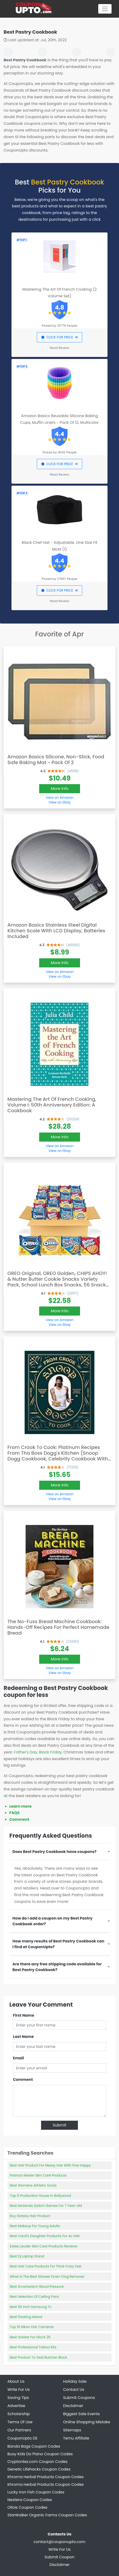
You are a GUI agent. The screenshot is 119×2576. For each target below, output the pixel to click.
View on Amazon (59, 797)
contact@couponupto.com (60, 2542)
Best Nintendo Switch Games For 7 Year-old (46, 2205)
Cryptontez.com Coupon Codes (37, 2461)
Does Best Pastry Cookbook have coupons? (54, 1851)
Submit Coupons (79, 2397)
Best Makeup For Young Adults (35, 2226)
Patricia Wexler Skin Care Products (38, 2175)
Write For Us (59, 2549)
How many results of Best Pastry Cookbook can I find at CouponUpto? (58, 1944)
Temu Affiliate (76, 2438)
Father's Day (25, 1752)
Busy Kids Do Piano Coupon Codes (40, 2454)
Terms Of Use (19, 2422)
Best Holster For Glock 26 (30, 2337)
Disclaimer (59, 2564)
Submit (59, 2125)
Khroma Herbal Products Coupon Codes (45, 2477)
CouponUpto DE (22, 2438)
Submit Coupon (59, 2557)
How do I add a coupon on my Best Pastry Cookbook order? (52, 1921)
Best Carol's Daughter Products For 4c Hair (45, 2236)
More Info (60, 788)
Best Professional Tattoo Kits (33, 2347)
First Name (23, 2015)
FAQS (14, 1812)
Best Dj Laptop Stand (27, 2256)
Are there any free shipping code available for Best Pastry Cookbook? (57, 1967)
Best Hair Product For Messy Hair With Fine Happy (50, 2165)
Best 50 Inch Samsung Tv (30, 2306)
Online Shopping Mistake (86, 2422)
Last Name (23, 2036)
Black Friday (50, 1752)
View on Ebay (59, 802)
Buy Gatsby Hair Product (30, 2216)
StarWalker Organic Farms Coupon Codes (47, 2515)
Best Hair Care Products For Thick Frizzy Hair (46, 2266)
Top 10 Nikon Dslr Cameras (32, 2326)
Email (18, 2058)
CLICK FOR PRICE (59, 337)
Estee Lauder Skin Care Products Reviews (43, 2246)
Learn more (20, 1806)
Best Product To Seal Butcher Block (38, 2357)
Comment (19, 1819)
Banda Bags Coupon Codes (33, 2446)
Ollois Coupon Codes (27, 2507)
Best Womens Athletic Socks (33, 2185)
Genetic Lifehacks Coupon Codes (38, 2469)
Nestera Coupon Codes (29, 2500)
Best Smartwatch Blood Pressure (37, 2286)
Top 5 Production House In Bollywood (40, 2195)
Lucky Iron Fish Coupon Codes (35, 2492)
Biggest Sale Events (81, 2414)
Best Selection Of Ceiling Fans (34, 2296)
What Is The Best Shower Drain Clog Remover (47, 2276)
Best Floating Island (26, 2316)
